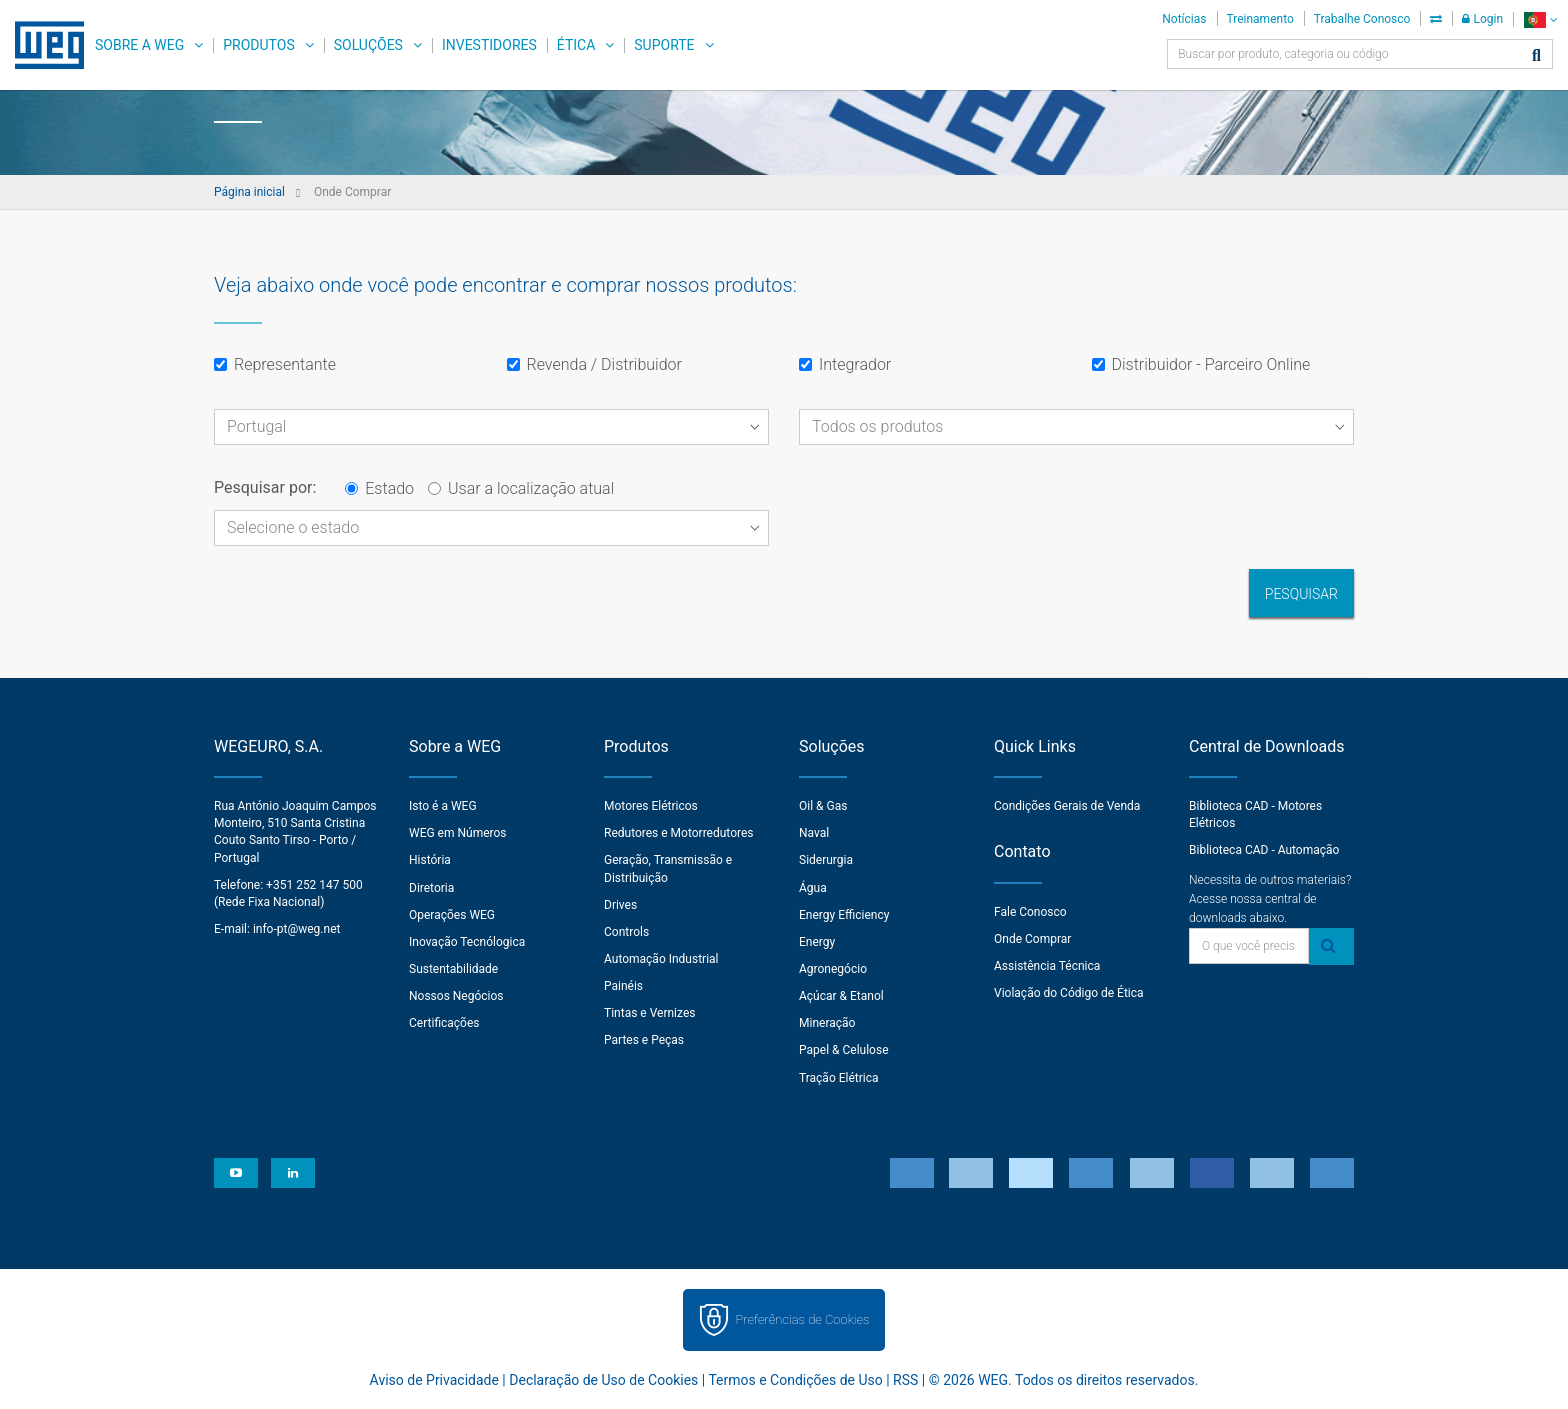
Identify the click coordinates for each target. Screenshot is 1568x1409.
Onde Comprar (1032, 939)
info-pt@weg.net (297, 929)
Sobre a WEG (139, 45)
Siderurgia (826, 860)
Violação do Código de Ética (1069, 993)
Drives (620, 905)
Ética (576, 45)
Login (1482, 19)
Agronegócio (833, 969)
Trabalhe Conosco (1362, 19)
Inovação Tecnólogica (467, 942)
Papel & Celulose (844, 1050)
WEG (42, 45)
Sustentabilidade (453, 969)
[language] (1540, 19)
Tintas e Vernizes (649, 1013)
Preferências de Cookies (802, 1319)
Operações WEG (452, 915)
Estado (379, 488)
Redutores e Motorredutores (679, 833)
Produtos (258, 45)
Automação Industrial (661, 959)
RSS (905, 1380)
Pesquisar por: (265, 487)
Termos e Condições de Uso (795, 1380)
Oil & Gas (823, 806)
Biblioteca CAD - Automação (1264, 850)
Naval (814, 833)
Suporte (664, 45)
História (430, 860)
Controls (626, 932)
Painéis (623, 986)
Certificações (444, 1023)
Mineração (827, 1023)
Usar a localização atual (521, 488)
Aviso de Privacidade (434, 1380)
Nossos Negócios (456, 996)
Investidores (489, 45)
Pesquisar (1301, 594)
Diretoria (431, 888)
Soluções (368, 45)
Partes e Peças (644, 1040)
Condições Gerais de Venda (1067, 806)
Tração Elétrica (839, 1078)
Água (813, 888)
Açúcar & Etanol (841, 996)
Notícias (1184, 19)
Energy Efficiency (844, 915)
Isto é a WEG (443, 806)
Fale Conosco (1030, 912)
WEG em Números (458, 833)
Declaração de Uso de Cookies (603, 1380)
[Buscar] (1536, 56)
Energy (817, 942)
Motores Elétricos (651, 806)
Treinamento (1260, 19)
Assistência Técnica (1047, 966)
